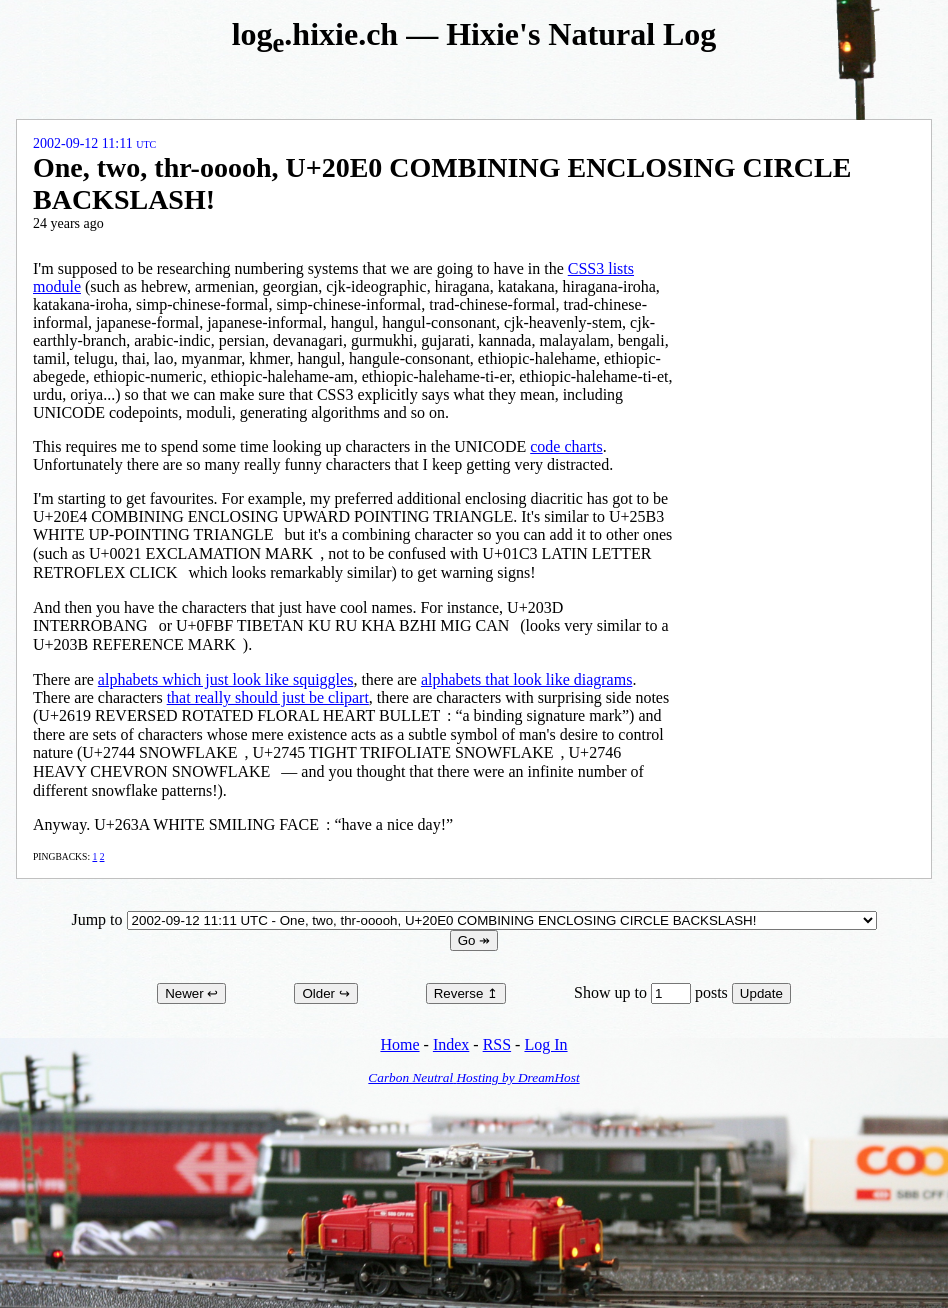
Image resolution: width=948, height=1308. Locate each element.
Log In (545, 1044)
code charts (566, 446)
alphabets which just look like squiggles (226, 679)
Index (451, 1044)
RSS (497, 1044)
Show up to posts (653, 992)
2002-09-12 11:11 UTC (94, 143)
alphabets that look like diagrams (527, 679)
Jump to (473, 919)
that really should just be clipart (268, 697)
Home (399, 1044)
